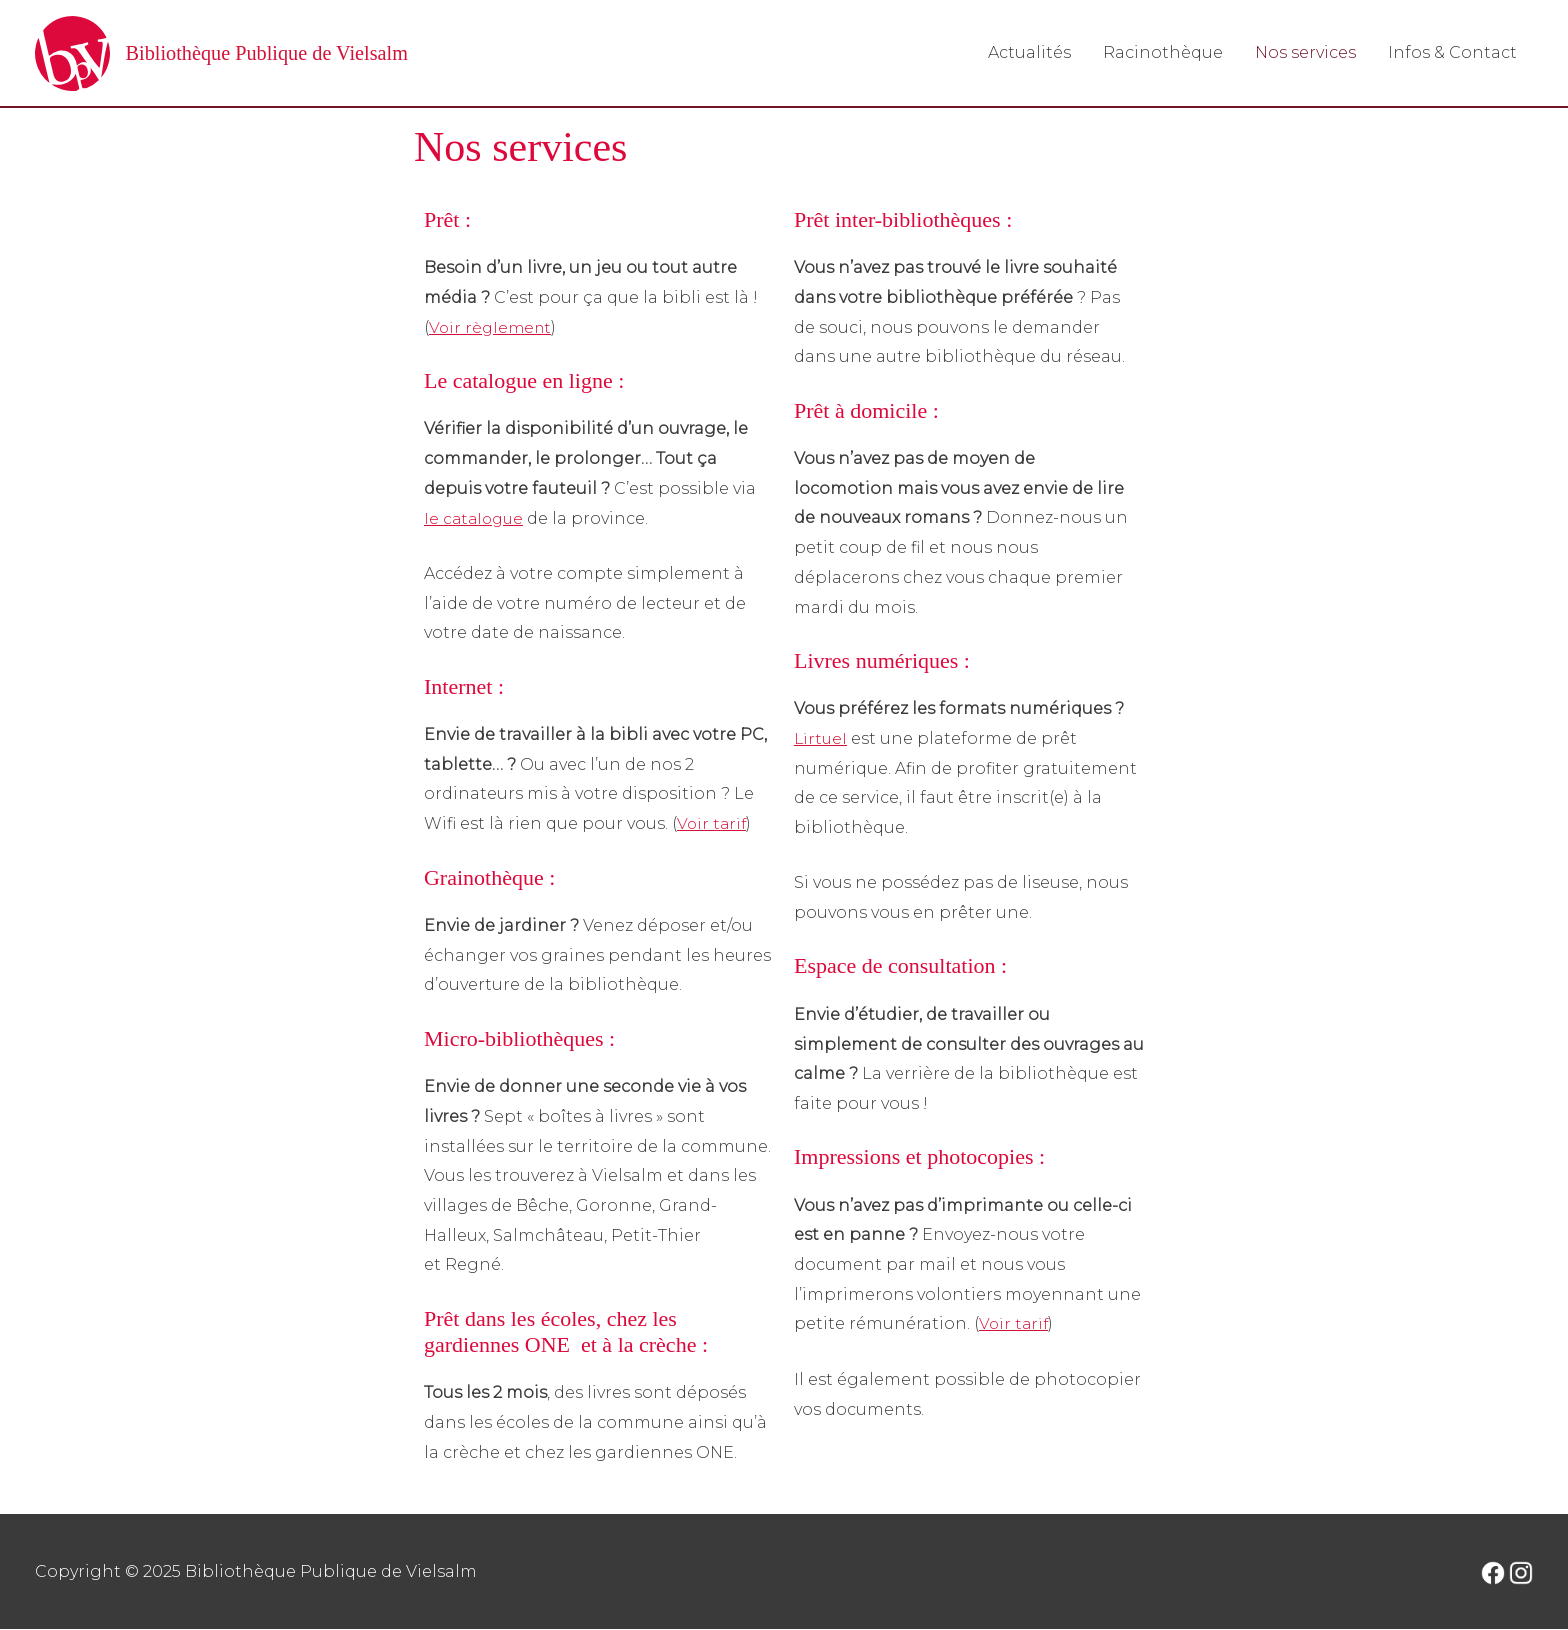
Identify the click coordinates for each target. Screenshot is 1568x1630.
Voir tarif (713, 824)
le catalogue (476, 518)
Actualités (1029, 52)
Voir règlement (492, 328)
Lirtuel (821, 739)
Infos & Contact (1452, 52)
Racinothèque (1163, 52)
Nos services (1305, 52)
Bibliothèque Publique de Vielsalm (293, 53)
